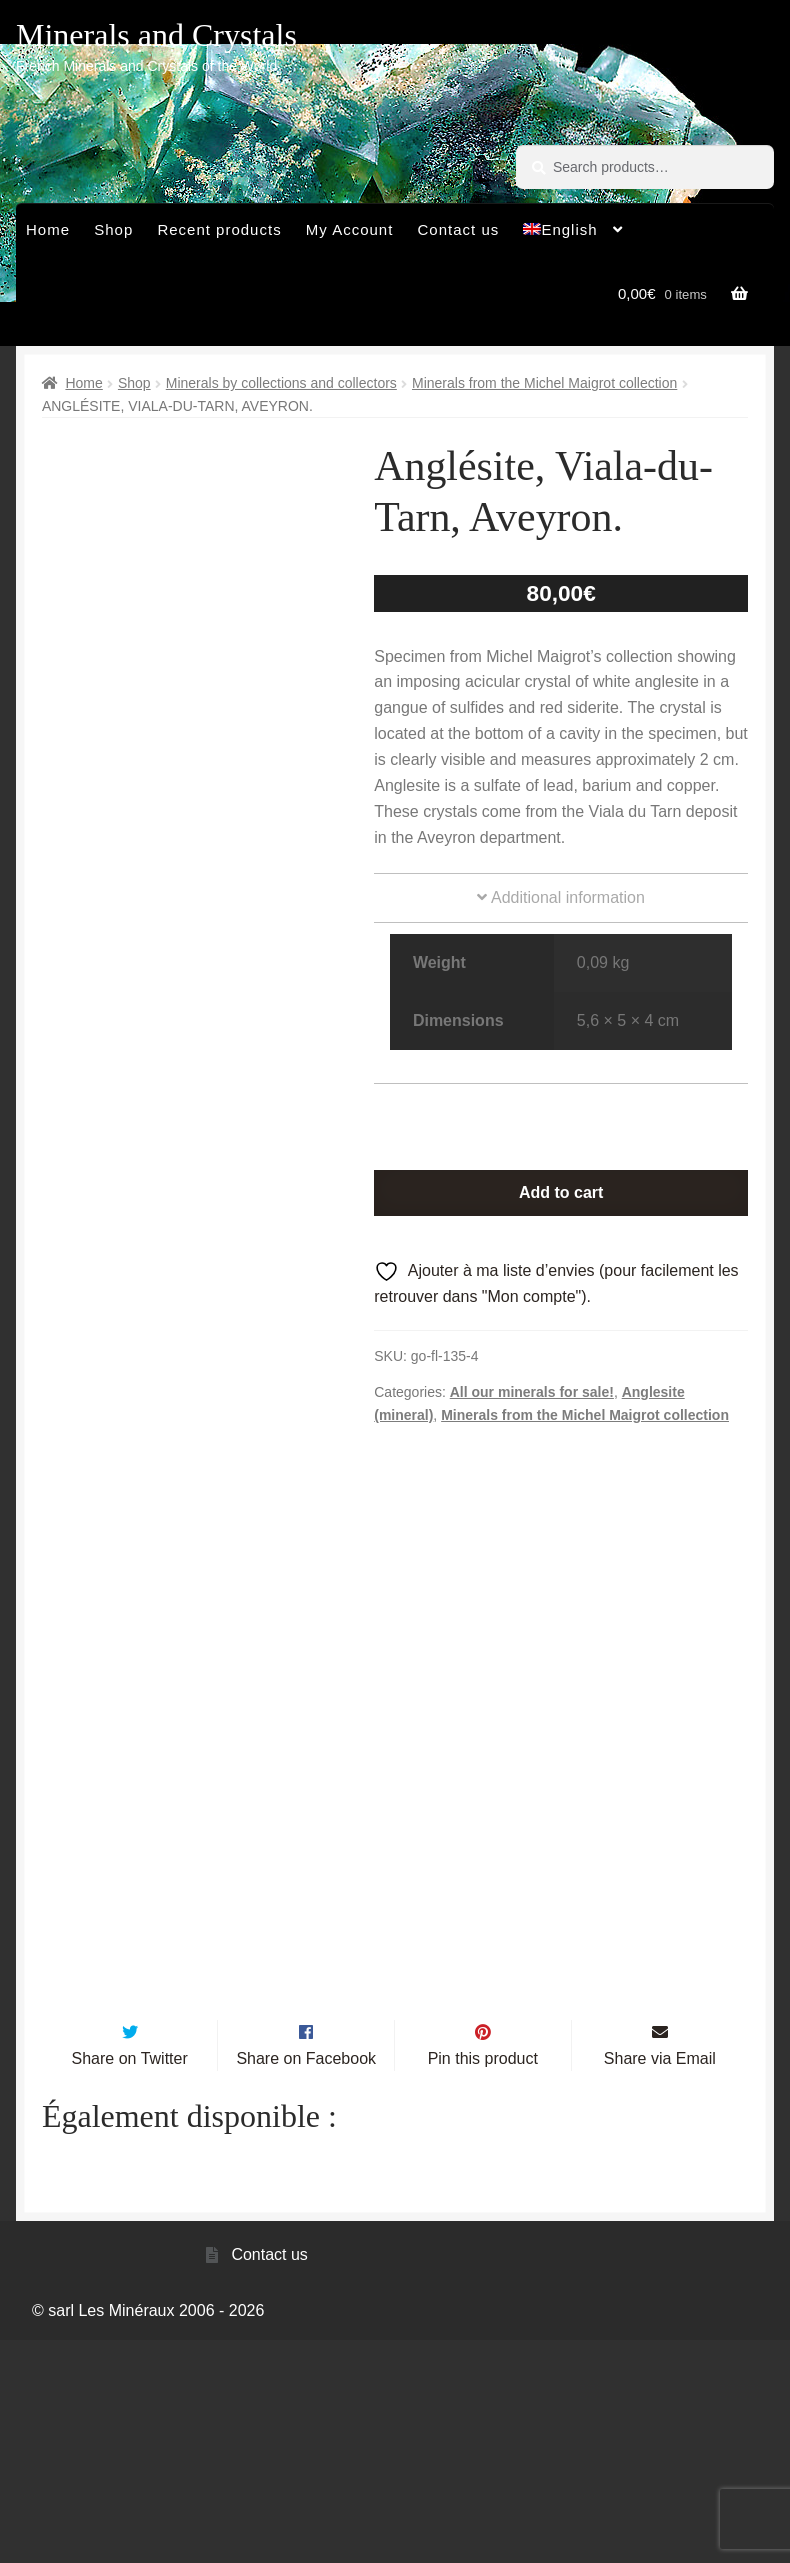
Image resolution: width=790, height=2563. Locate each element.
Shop (113, 229)
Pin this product (483, 2280)
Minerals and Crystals (156, 35)
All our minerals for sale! (532, 1392)
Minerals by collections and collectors (281, 383)
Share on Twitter (130, 2280)
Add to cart (561, 1192)
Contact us (459, 229)
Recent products (219, 229)
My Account (350, 229)
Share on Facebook (306, 2280)
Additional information (560, 897)
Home (48, 229)
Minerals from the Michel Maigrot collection (544, 383)
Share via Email (660, 2280)
